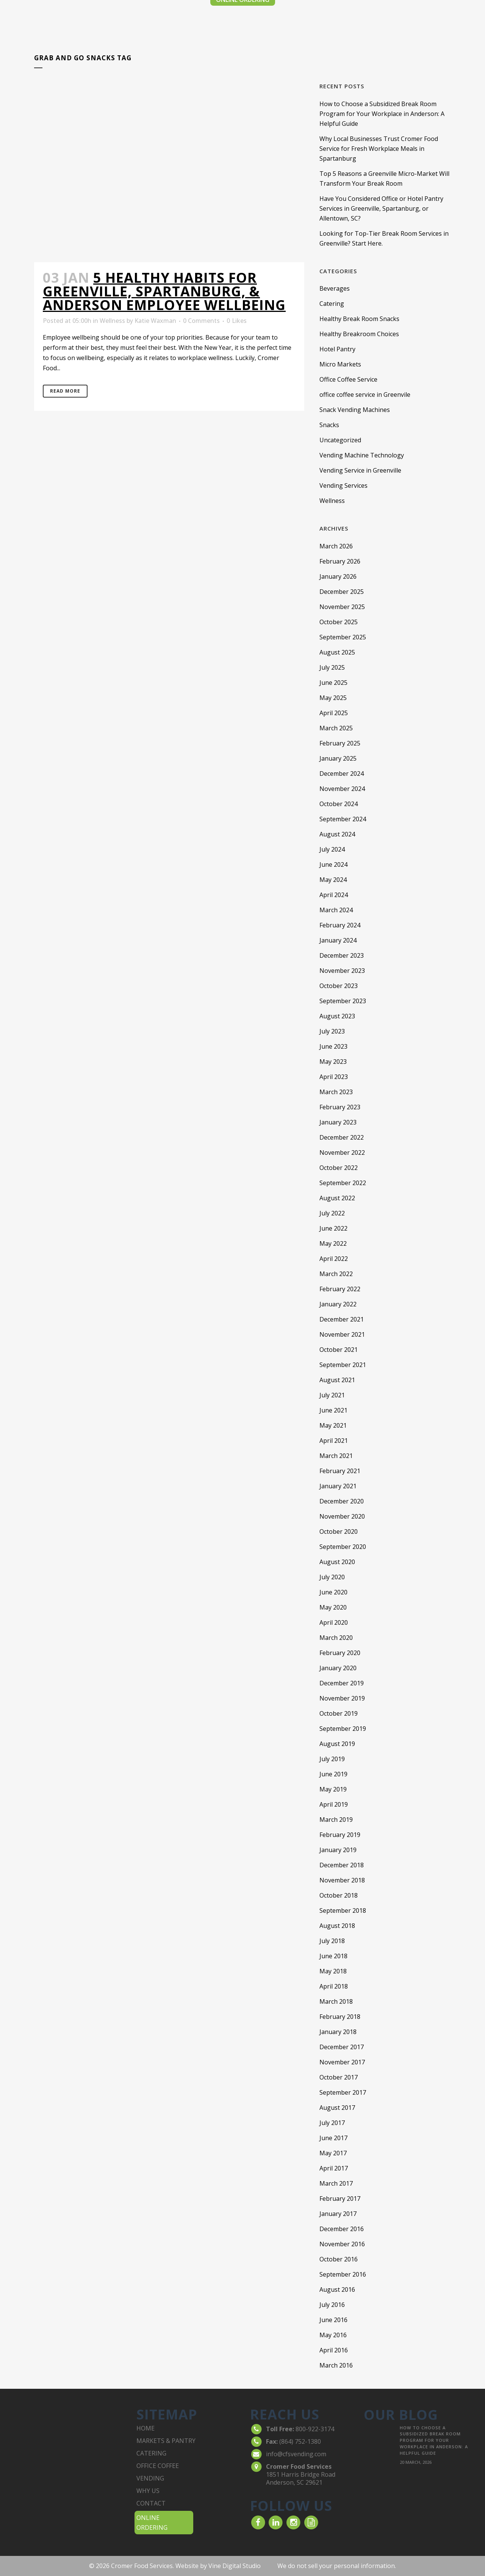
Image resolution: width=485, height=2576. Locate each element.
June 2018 (333, 1956)
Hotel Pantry (337, 349)
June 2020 (333, 1592)
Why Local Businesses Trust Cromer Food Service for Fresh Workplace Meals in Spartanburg (378, 149)
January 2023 (338, 1122)
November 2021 (342, 1334)
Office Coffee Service (348, 379)
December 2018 (341, 1865)
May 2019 (333, 1789)
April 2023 (333, 1077)
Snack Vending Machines (354, 410)
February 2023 (339, 1107)
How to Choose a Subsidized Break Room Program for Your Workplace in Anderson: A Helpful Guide (381, 114)
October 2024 (338, 804)
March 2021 (336, 1456)
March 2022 (336, 1274)
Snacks (329, 425)
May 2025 (333, 698)
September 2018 (342, 1910)
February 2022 (339, 1289)
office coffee (157, 2466)
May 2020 (333, 1607)
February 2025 (339, 743)
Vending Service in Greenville (360, 470)
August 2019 (337, 1744)
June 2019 (333, 1774)
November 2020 (342, 1516)
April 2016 (333, 2350)
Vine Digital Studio (234, 2566)
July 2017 (332, 2123)
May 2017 (333, 2153)
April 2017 (333, 2168)
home (145, 2428)
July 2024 (332, 849)
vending (150, 2478)
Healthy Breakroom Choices (359, 334)
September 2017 (342, 2092)
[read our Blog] (311, 2522)
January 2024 (338, 940)
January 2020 (338, 1668)
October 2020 (338, 1531)
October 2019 (338, 1713)
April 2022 (333, 1258)
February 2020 (339, 1653)
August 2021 (337, 1380)
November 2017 (342, 2062)
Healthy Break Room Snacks (359, 319)
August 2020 (337, 1562)
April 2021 (333, 1440)
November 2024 (342, 789)
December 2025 (341, 591)
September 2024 (342, 819)
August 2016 (337, 2289)
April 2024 (333, 895)
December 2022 (341, 1137)
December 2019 (341, 1683)
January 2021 (338, 1486)
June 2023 (333, 1046)
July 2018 (332, 1941)
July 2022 (332, 1213)
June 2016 (333, 2320)
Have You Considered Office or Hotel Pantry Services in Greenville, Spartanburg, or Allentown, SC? (381, 208)
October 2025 (338, 622)
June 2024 (333, 864)
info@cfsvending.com (296, 2454)
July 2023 (332, 1031)
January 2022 (338, 1304)
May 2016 (333, 2335)
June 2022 (333, 1228)
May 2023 (333, 1061)
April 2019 (333, 1804)
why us (148, 2491)
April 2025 (333, 713)
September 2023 (342, 1001)
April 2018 (333, 1986)
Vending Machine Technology (361, 455)
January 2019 (338, 1850)
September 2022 (342, 1183)
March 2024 (336, 910)
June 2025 (333, 682)
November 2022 (342, 1152)
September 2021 (342, 1365)
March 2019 (336, 1819)
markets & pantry (166, 2441)
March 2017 (336, 2183)
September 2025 (342, 637)
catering (151, 2453)
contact (151, 2503)
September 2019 (342, 1728)
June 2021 (333, 1410)
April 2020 (333, 1622)
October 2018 (338, 1895)
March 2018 (336, 2001)
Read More (65, 391)
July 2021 (332, 1395)
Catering (331, 303)
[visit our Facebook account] (258, 2522)
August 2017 (337, 2107)
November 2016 (342, 2244)
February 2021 (339, 1471)
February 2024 (339, 925)
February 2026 (339, 561)
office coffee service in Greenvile (364, 394)
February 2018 (339, 2016)
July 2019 (332, 1759)
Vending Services (343, 485)
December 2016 (341, 2229)
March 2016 (336, 2365)
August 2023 (337, 1016)
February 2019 (339, 1835)
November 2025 (342, 607)
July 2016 (332, 2304)
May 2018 (333, 1971)
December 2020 (341, 1501)
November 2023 (342, 970)
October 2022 (338, 1168)
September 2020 (342, 1546)
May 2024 (333, 879)
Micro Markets (340, 364)
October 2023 (338, 986)
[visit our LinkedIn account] (276, 2522)
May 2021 (333, 1425)
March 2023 (336, 1092)
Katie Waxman (155, 320)
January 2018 (338, 2032)
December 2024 (341, 773)
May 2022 (333, 1243)
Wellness (112, 320)
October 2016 (338, 2259)
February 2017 (339, 2198)
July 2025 (332, 667)
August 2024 (337, 834)
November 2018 (342, 1880)
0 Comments (201, 320)
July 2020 (332, 1577)
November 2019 (342, 1698)
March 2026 (336, 546)
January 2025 (338, 758)
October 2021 (338, 1349)
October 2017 (338, 2077)
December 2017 (341, 2047)
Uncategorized (340, 440)
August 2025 (337, 652)
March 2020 (336, 1637)
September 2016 (342, 2274)
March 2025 (336, 728)
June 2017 (333, 2138)
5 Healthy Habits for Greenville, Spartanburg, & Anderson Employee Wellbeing (164, 291)
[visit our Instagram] (293, 2522)
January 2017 (338, 2214)
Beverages (334, 288)
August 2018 (337, 1925)
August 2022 (337, 1198)
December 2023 (341, 955)
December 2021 (341, 1319)
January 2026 (338, 576)
